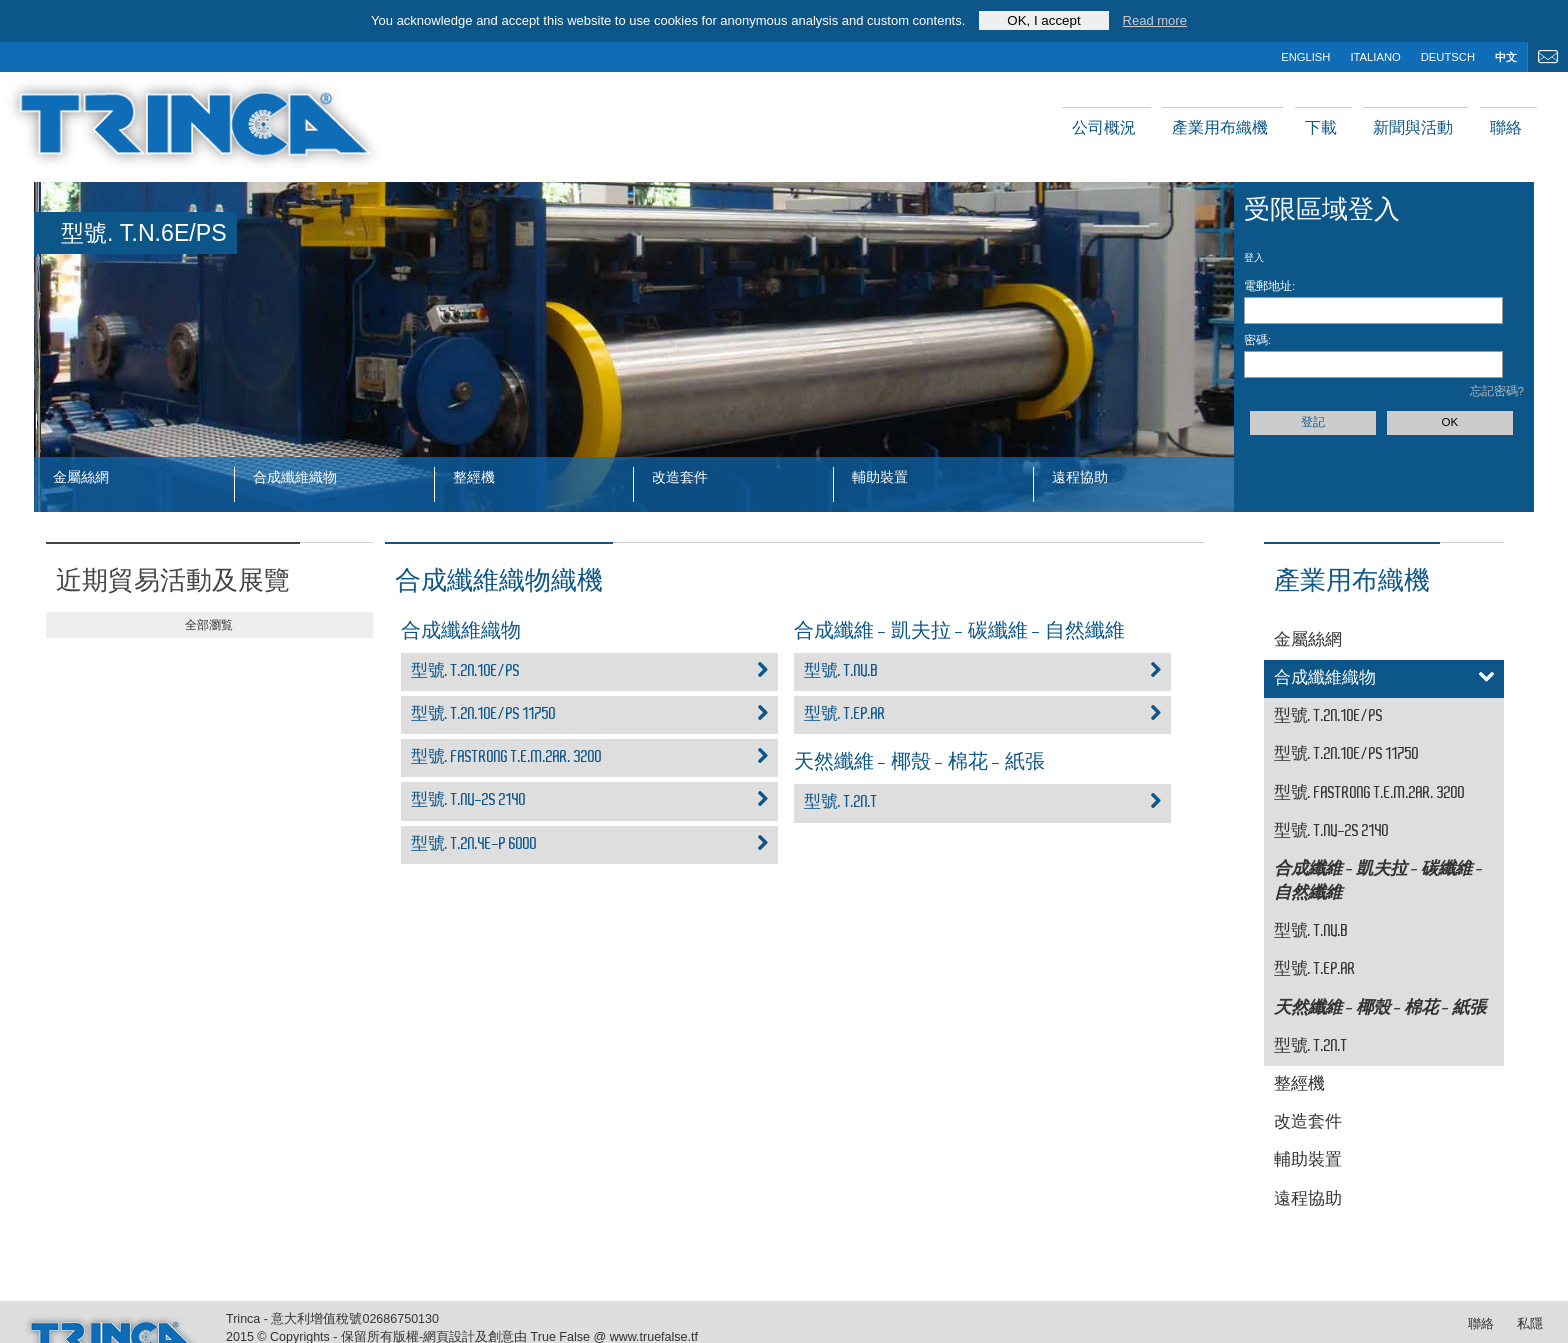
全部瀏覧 (209, 625)
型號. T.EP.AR (982, 715)
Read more (1155, 20)
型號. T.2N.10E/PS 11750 (589, 715)
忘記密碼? (1497, 391)
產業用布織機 (1220, 127)
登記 (1313, 422)
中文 (1506, 57)
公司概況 (1104, 127)
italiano (1375, 57)
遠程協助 (1080, 477)
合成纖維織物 (295, 477)
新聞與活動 (1413, 127)
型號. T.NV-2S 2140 (589, 801)
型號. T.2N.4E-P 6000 (589, 845)
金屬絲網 (81, 477)
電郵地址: (1269, 286)
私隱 (1530, 1324)
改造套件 (680, 477)
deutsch (1448, 57)
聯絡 (1506, 127)
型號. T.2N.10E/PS (589, 672)
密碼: (1257, 340)
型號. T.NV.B (982, 672)
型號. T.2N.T (982, 803)
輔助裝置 (880, 477)
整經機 (474, 477)
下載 (1321, 127)
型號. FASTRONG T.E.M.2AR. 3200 (589, 758)
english (1305, 57)
